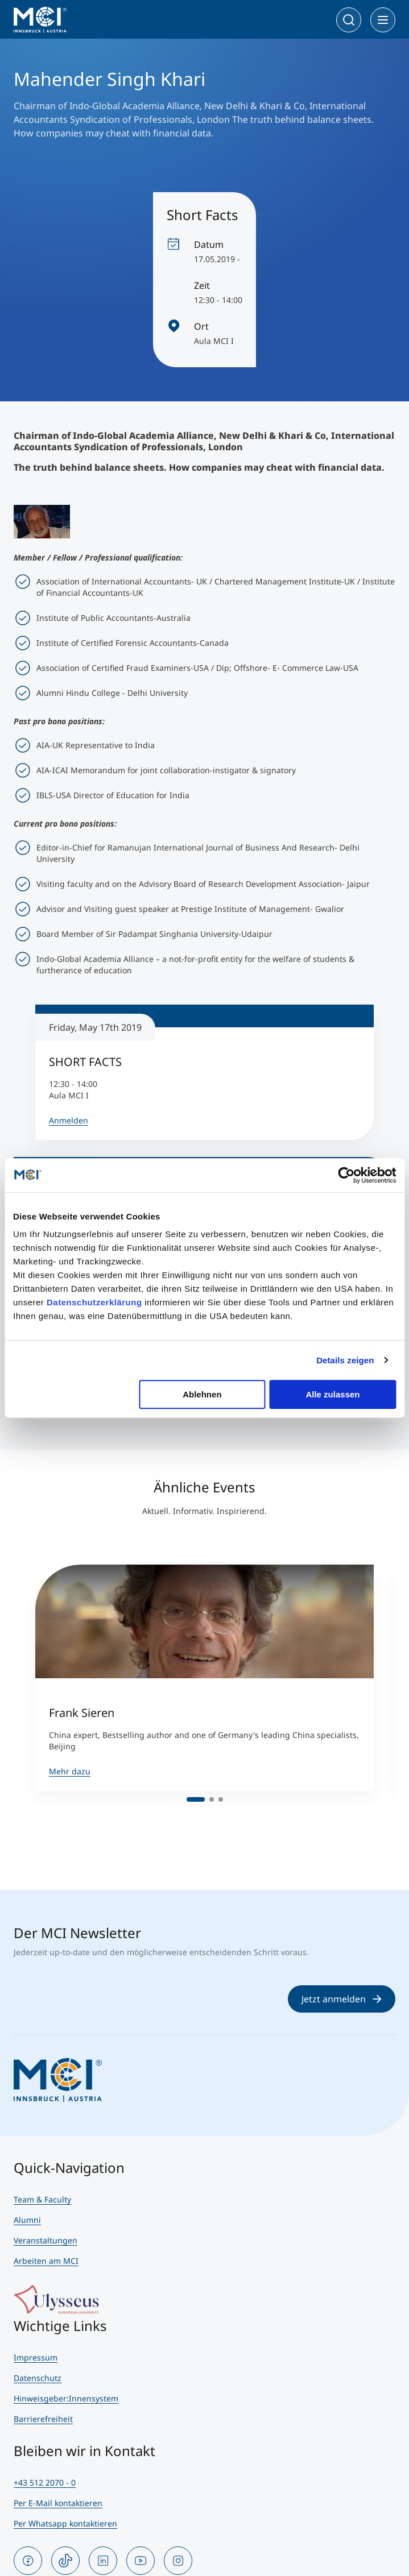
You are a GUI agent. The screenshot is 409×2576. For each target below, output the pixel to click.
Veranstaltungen (45, 2240)
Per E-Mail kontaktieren (58, 2503)
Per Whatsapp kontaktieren (65, 2523)
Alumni (27, 2219)
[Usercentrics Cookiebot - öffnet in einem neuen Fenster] (346, 1175)
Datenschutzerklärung (94, 1302)
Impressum (35, 2357)
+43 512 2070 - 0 (45, 2482)
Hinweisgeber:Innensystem (66, 2398)
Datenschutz (37, 2377)
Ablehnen (202, 1394)
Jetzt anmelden (341, 1999)
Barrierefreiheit (43, 2418)
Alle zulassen (332, 1394)
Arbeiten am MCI (46, 2260)
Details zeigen (345, 1360)
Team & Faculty (42, 2199)
